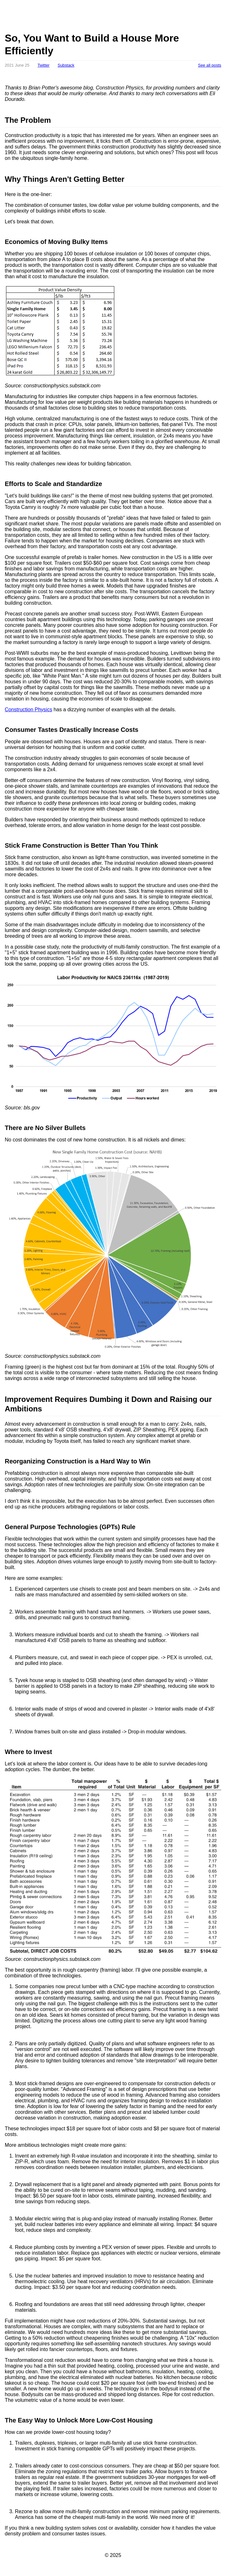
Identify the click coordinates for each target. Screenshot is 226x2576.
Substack (65, 65)
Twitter (43, 65)
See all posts (209, 65)
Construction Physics (28, 709)
